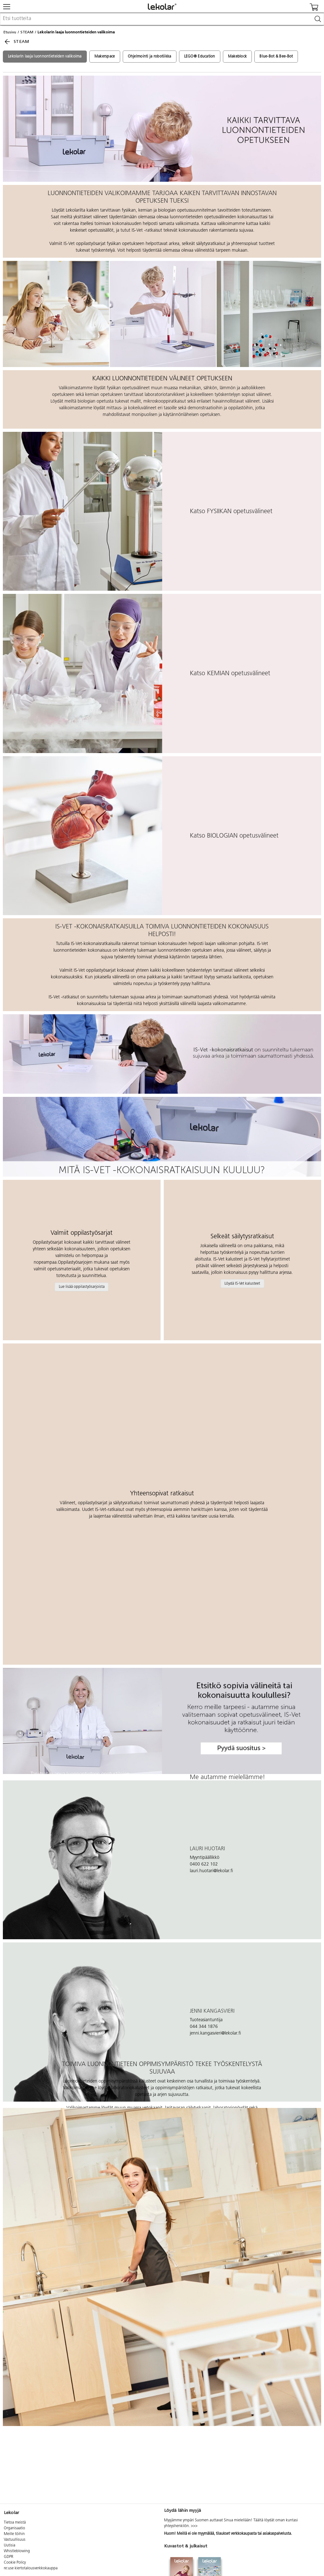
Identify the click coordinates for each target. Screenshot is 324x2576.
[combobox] (162, 19)
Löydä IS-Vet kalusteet (242, 1284)
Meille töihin (14, 2534)
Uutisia (9, 2545)
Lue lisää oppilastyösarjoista (82, 1287)
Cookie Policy (15, 2563)
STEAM (26, 32)
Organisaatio (14, 2528)
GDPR (8, 2557)
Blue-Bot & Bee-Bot (276, 56)
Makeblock (237, 56)
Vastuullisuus (14, 2540)
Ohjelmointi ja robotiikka (149, 56)
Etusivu (9, 32)
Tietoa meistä (15, 2523)
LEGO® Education (199, 56)
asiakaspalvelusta (277, 2534)
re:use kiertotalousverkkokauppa (31, 2568)
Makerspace (104, 56)
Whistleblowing (17, 2551)
